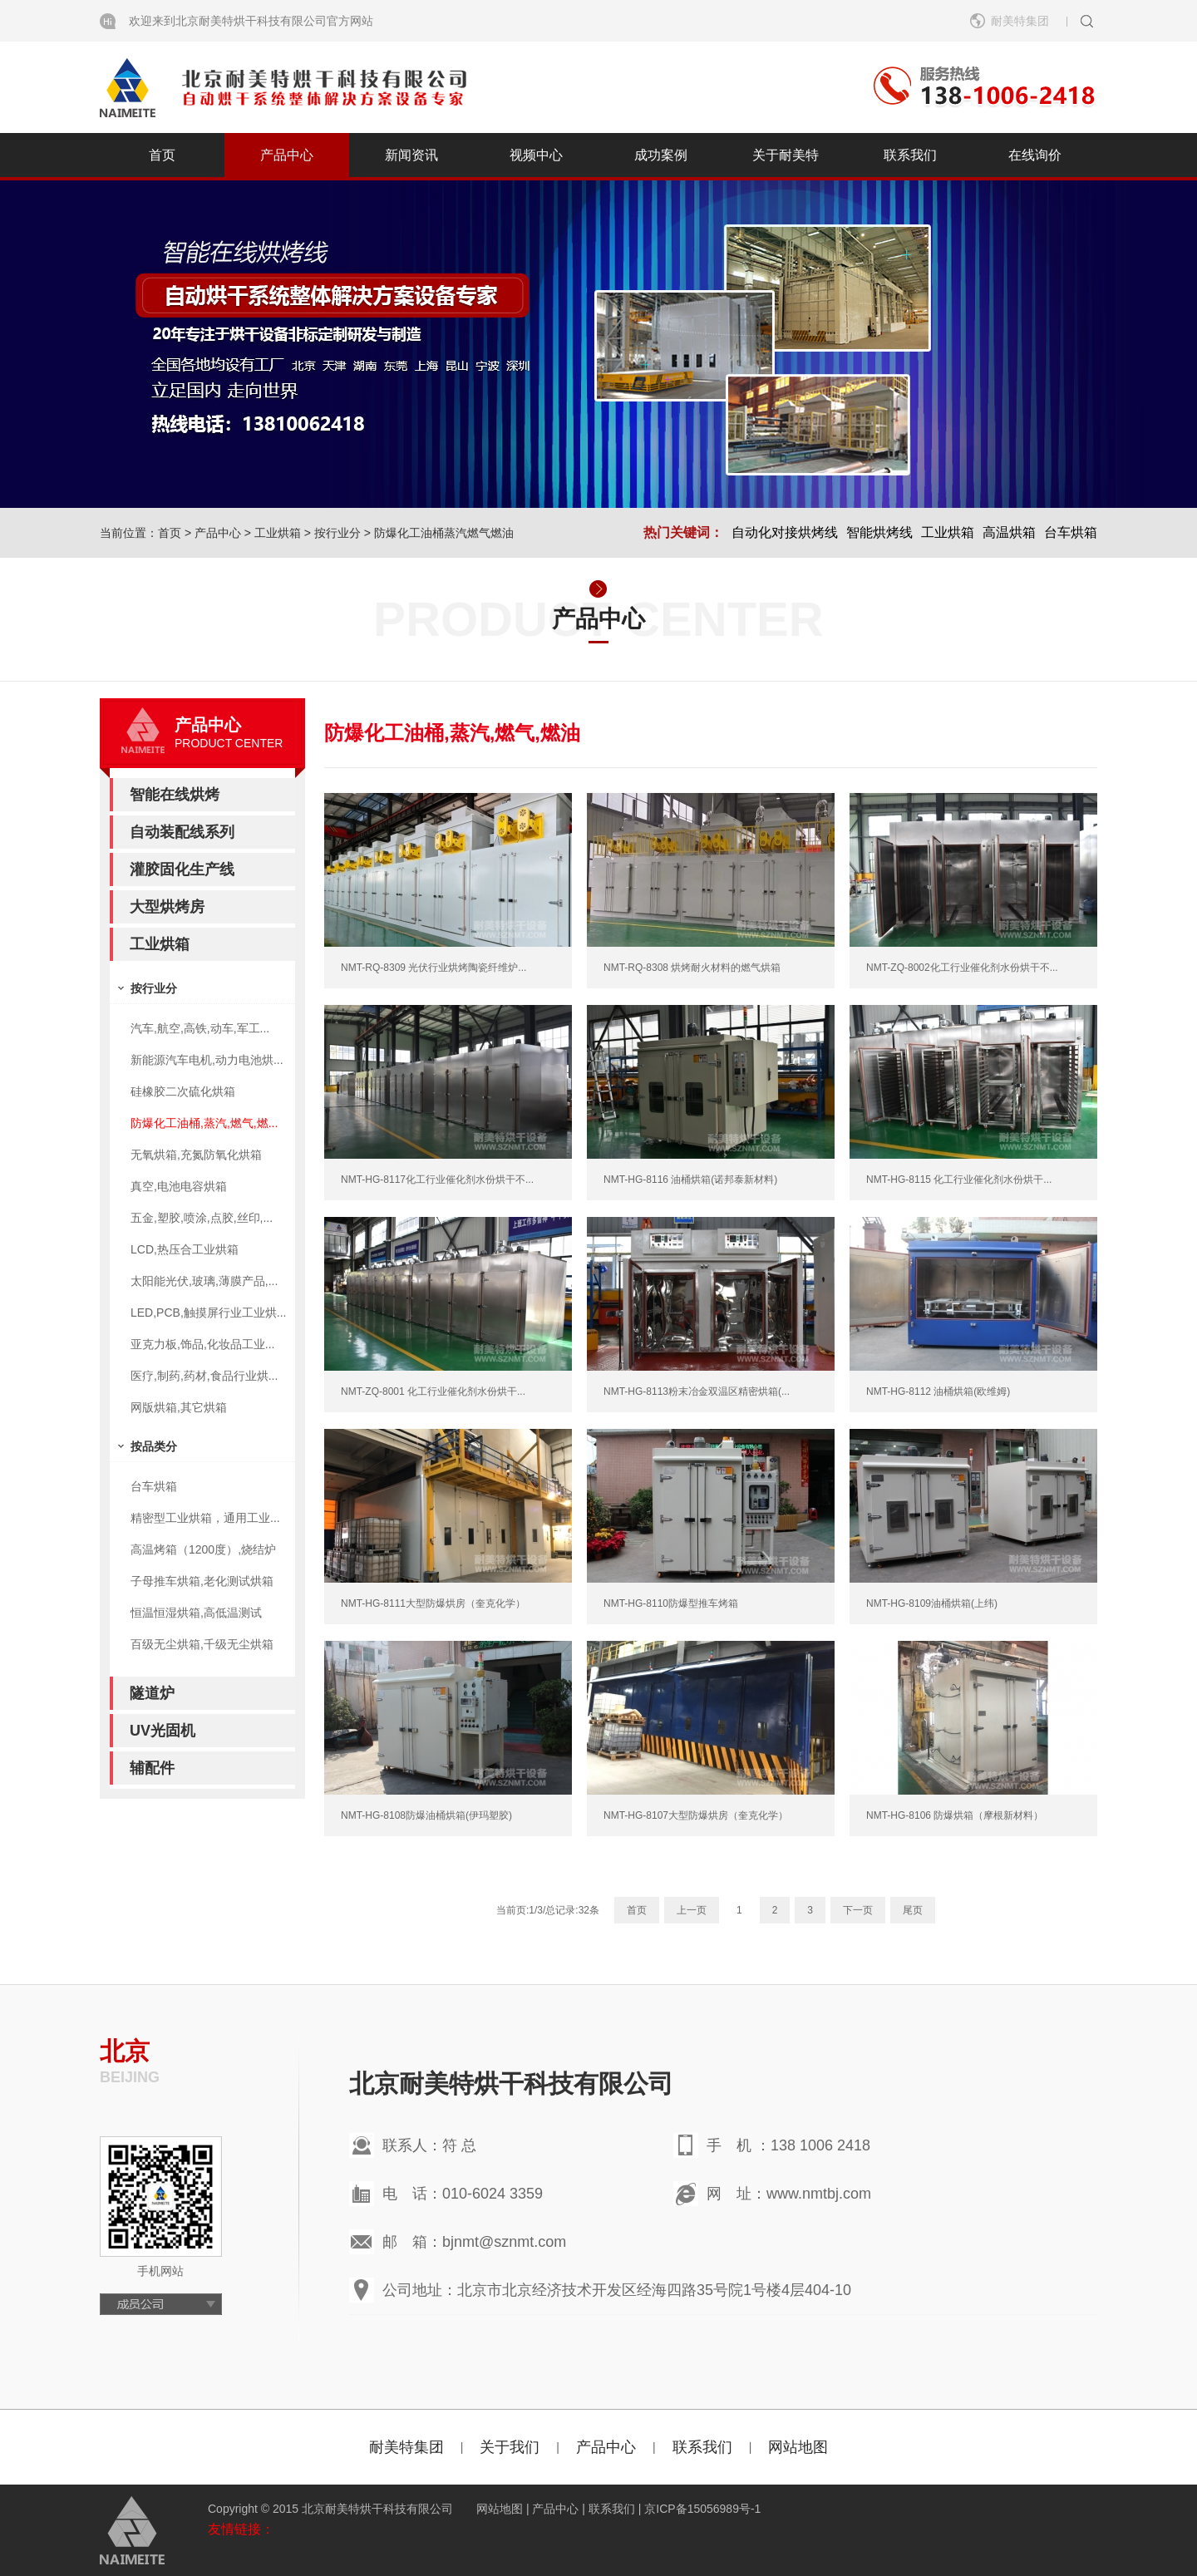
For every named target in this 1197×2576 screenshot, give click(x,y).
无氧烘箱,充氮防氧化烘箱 (196, 1154)
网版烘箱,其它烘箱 (179, 1407)
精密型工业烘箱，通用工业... (205, 1517)
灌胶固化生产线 (182, 869)
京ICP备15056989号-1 (702, 2508)
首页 (162, 155)
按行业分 (337, 532)
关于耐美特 (785, 155)
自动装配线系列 (182, 832)
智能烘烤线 (879, 532)
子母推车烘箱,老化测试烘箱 (202, 1581)
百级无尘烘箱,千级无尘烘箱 (202, 1644)
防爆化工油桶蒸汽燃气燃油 (444, 532)
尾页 (913, 1910)
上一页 (692, 1910)
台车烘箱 (1070, 532)
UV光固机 (162, 1730)
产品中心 (286, 155)
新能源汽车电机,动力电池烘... (207, 1059)
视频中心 (536, 155)
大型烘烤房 (167, 907)
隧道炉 (152, 1693)
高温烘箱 (1009, 532)
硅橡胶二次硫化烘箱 (183, 1091)
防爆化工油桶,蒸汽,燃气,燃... (204, 1123)
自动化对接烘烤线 (785, 532)
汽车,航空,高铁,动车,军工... (200, 1028)
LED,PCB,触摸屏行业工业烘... (208, 1312)
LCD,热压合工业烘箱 (185, 1249)
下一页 (858, 1910)
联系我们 (910, 155)
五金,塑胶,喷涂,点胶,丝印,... (202, 1217)
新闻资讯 (411, 155)
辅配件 (152, 1768)
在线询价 (1035, 155)
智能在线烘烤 (174, 794)
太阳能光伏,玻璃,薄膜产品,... (204, 1281)
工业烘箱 (277, 532)
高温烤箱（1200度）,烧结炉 (203, 1549)
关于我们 (509, 2447)
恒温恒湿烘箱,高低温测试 (196, 1612)
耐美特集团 (1020, 20)
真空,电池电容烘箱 (179, 1186)
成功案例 (660, 155)
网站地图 (798, 2447)
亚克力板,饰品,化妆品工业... (202, 1344)
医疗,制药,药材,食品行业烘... (204, 1375)
